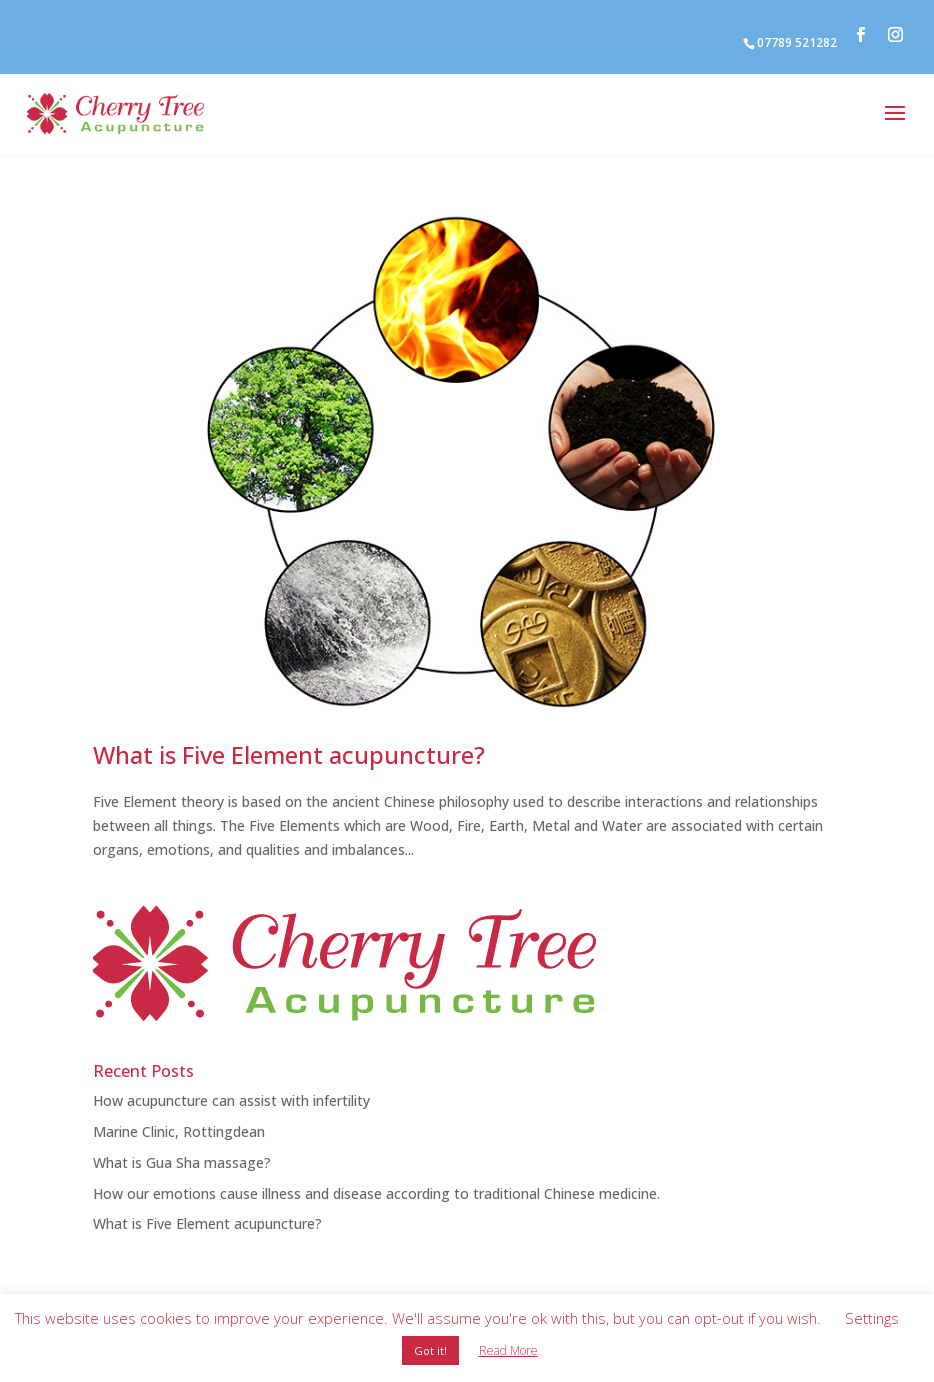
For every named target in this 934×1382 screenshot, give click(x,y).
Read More (508, 1350)
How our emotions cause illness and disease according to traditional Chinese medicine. (376, 1193)
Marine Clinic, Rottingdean (179, 1131)
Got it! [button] (430, 1350)
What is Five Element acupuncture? (289, 754)
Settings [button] (872, 1318)
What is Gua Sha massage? (182, 1162)
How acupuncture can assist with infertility (231, 1100)
